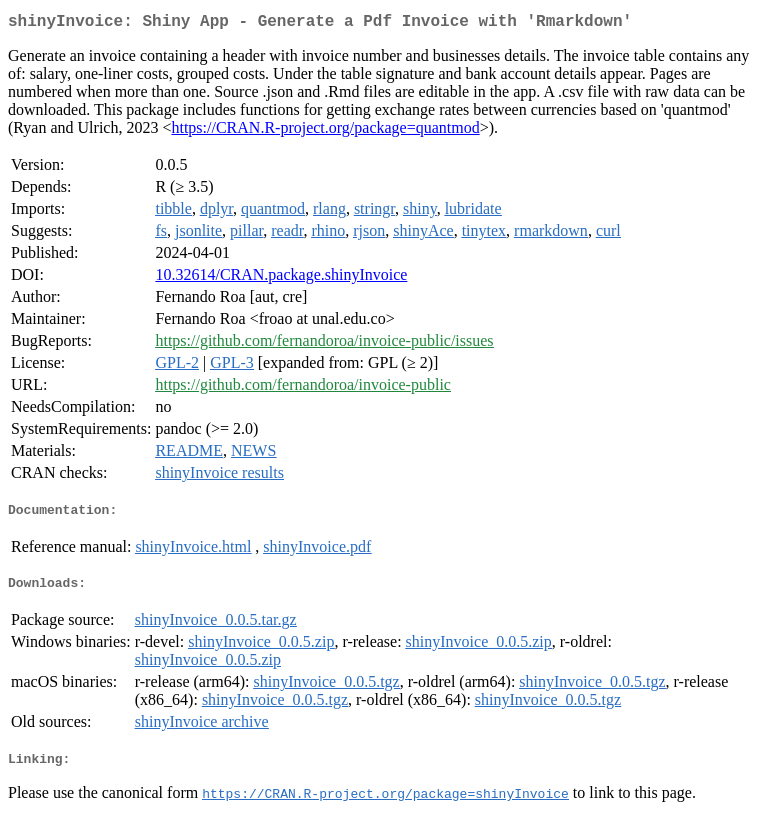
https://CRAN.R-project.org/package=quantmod (325, 131)
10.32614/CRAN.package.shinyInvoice (281, 278)
